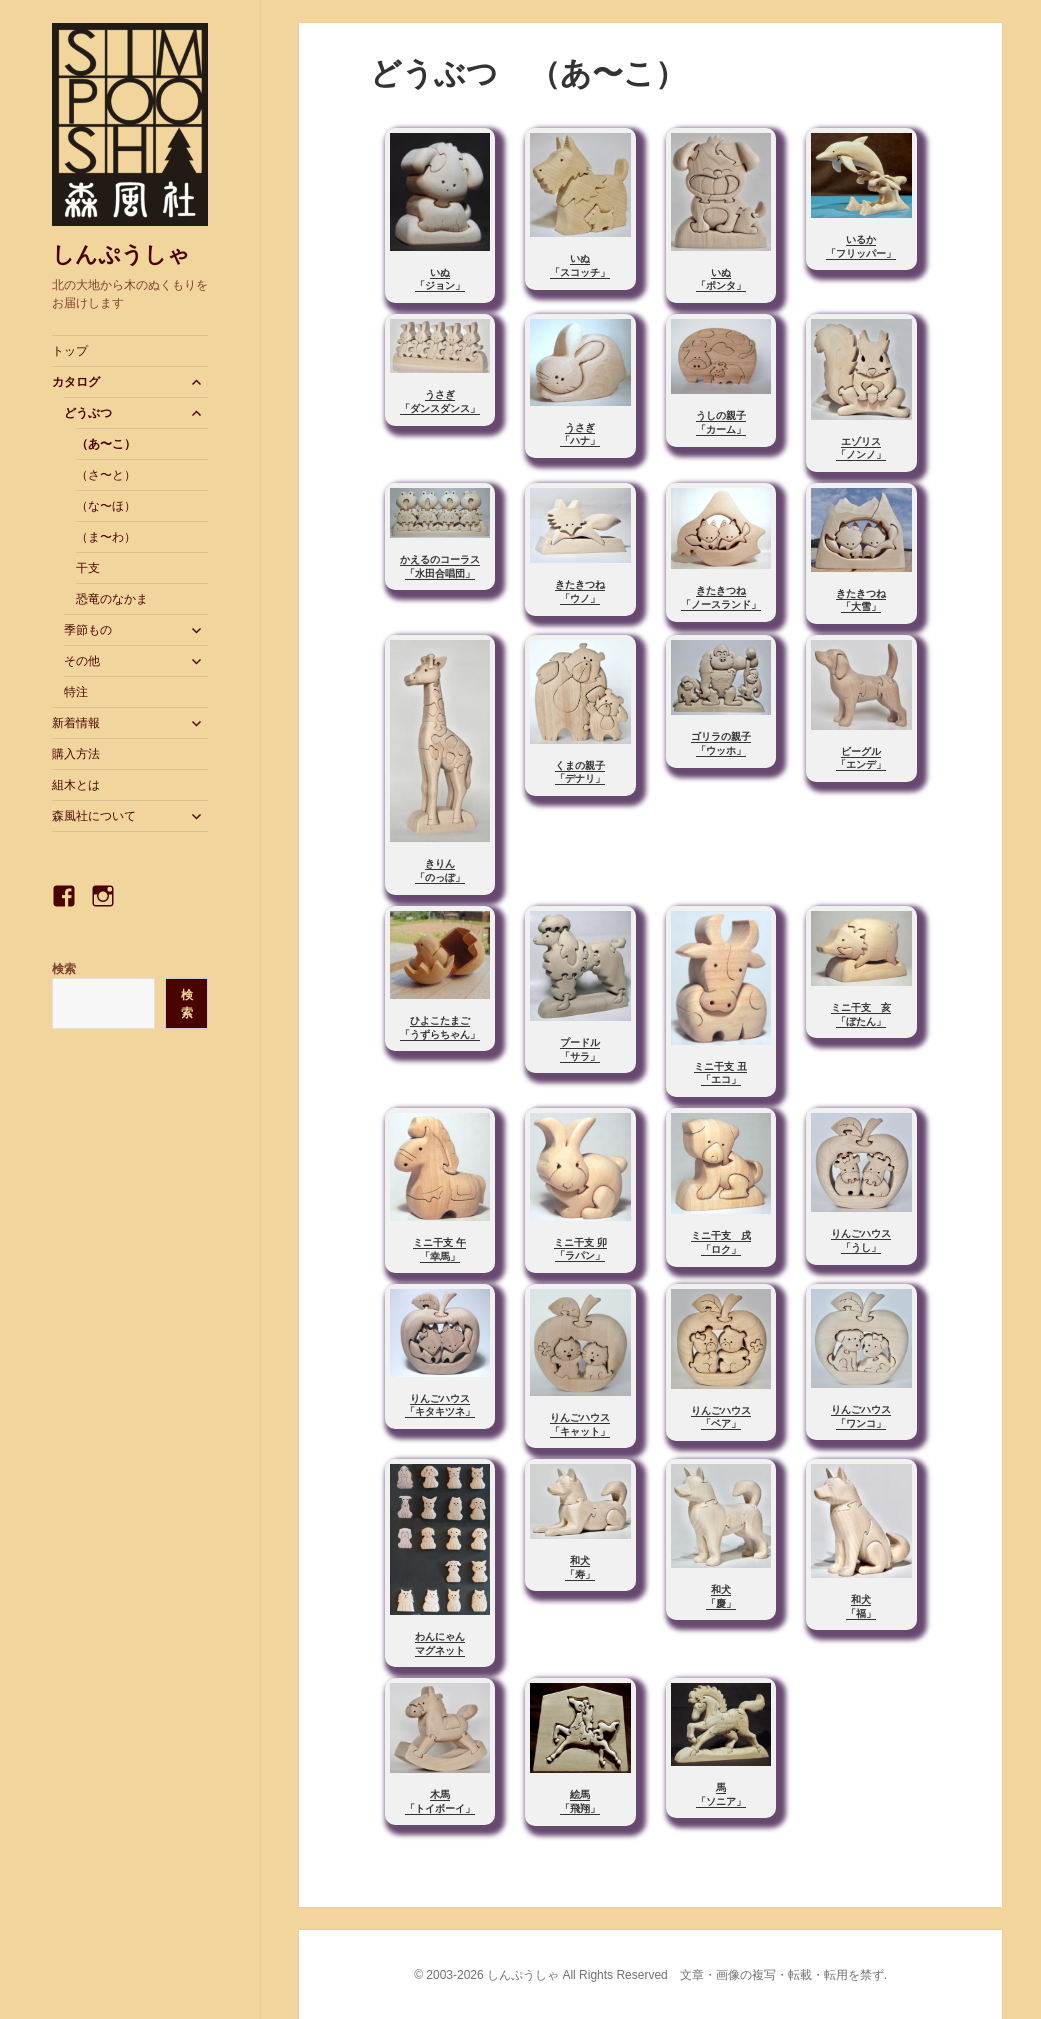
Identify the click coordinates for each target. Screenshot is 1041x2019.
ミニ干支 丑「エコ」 (720, 1073)
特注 (76, 692)
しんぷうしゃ (121, 254)
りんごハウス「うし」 (861, 1240)
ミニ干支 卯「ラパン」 (580, 1249)
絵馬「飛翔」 (580, 1801)
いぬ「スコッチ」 (580, 265)
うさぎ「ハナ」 (580, 434)
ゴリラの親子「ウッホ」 (721, 743)
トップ (70, 351)
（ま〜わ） (106, 537)
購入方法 (76, 754)
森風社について (94, 816)
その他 (82, 661)
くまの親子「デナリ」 (580, 772)
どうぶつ (88, 413)
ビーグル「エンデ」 (861, 758)
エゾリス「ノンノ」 (861, 448)
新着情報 (76, 723)
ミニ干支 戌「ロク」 (721, 1242)
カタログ (76, 382)
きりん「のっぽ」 (440, 870)
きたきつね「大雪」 (861, 600)
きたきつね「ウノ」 (580, 591)
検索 (64, 969)
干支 (88, 568)
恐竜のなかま (112, 599)
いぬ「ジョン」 (440, 279)
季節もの (88, 630)
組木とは (76, 785)
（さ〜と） (106, 475)
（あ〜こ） (106, 444)
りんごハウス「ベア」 (721, 1417)
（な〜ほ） (106, 506)
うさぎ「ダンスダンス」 (440, 401)
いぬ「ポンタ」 (721, 279)
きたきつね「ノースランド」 (721, 597)
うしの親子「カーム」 (721, 422)
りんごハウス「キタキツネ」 (440, 1405)
